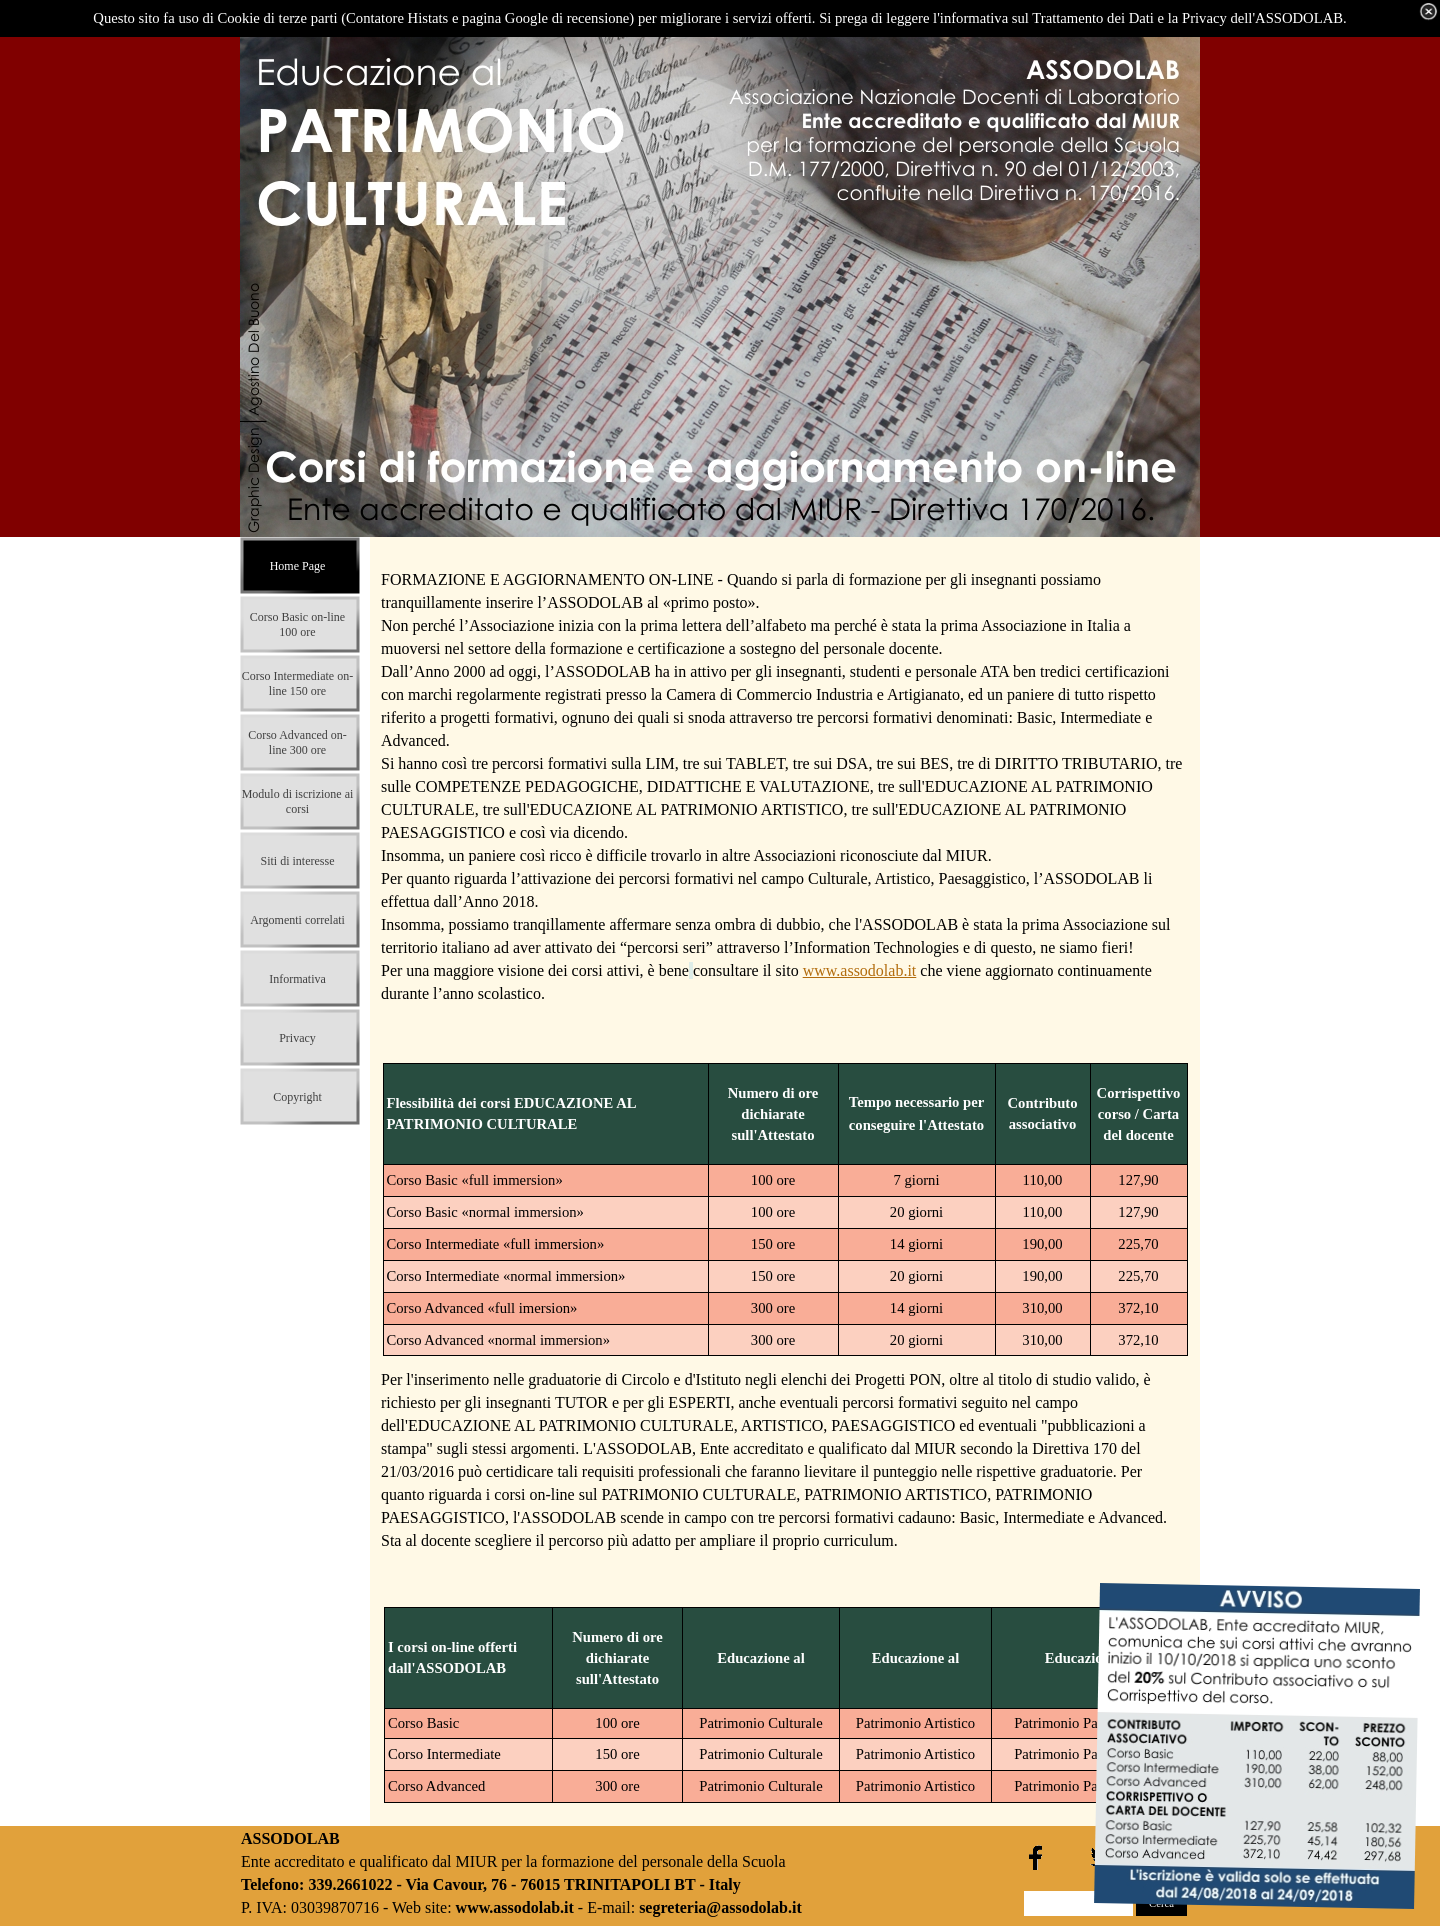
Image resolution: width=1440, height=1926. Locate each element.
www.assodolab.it (860, 970)
